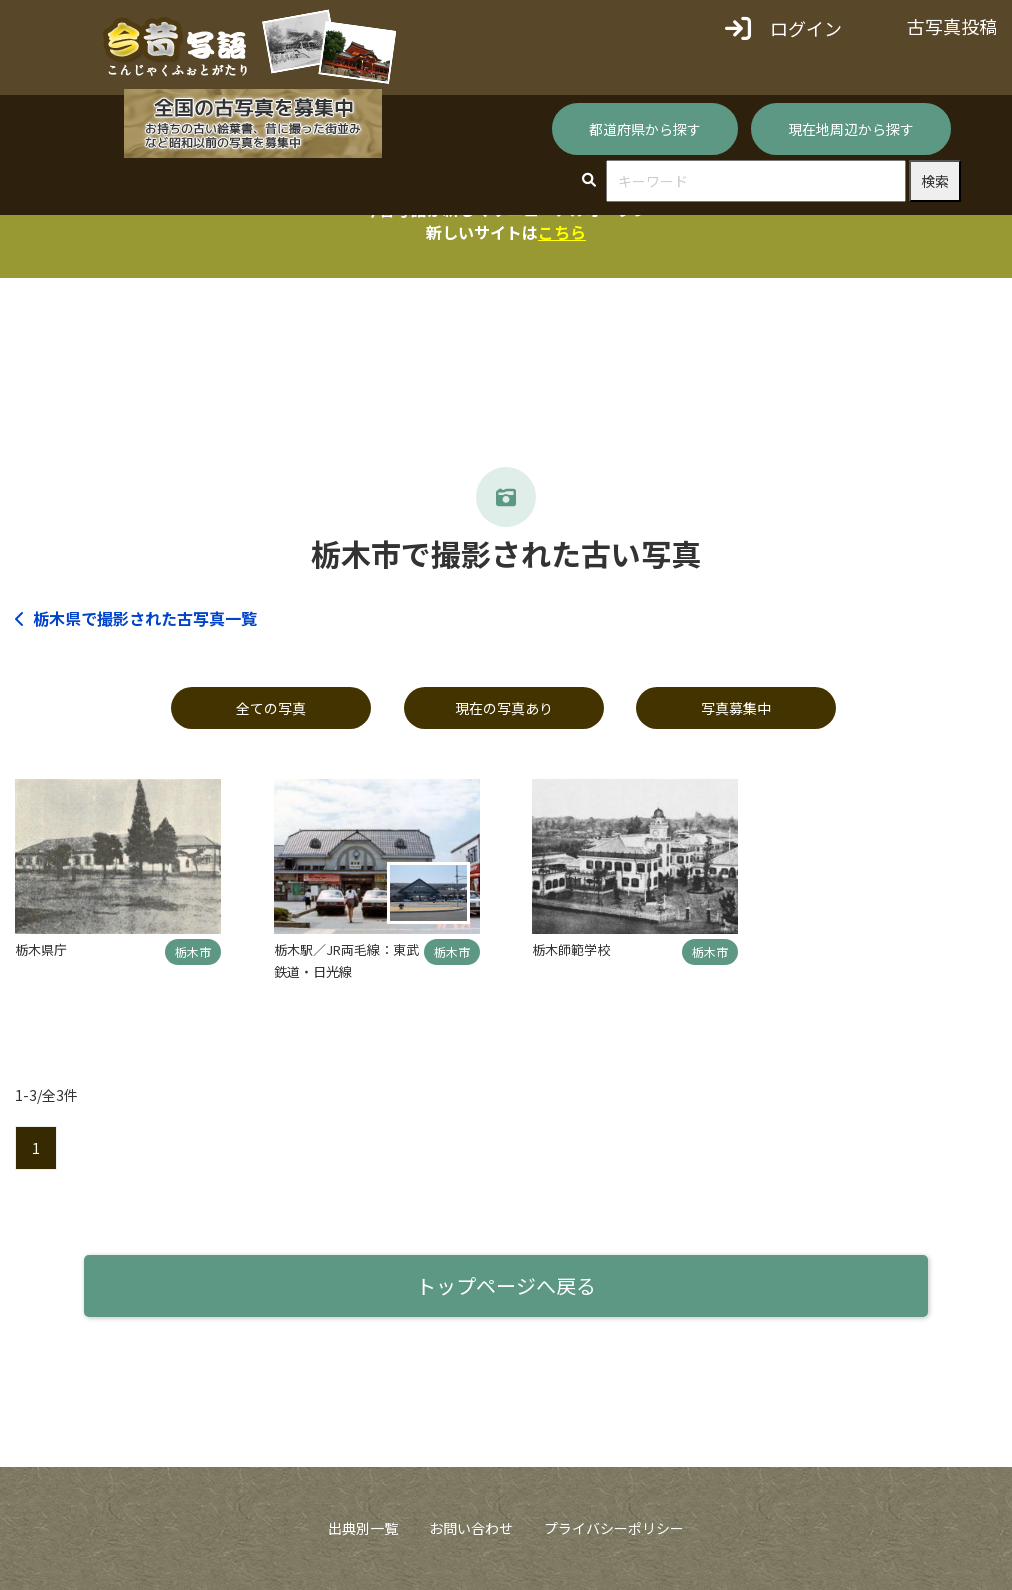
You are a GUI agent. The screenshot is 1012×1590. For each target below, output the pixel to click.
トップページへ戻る (506, 1285)
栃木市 (193, 951)
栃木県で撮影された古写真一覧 (136, 618)
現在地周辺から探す (851, 129)
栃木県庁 (41, 949)
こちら (562, 232)
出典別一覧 (363, 1528)
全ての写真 (271, 708)
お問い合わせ (471, 1528)
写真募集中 (736, 708)
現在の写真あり (504, 708)
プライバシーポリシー (614, 1528)
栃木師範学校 (571, 949)
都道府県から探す (645, 129)
